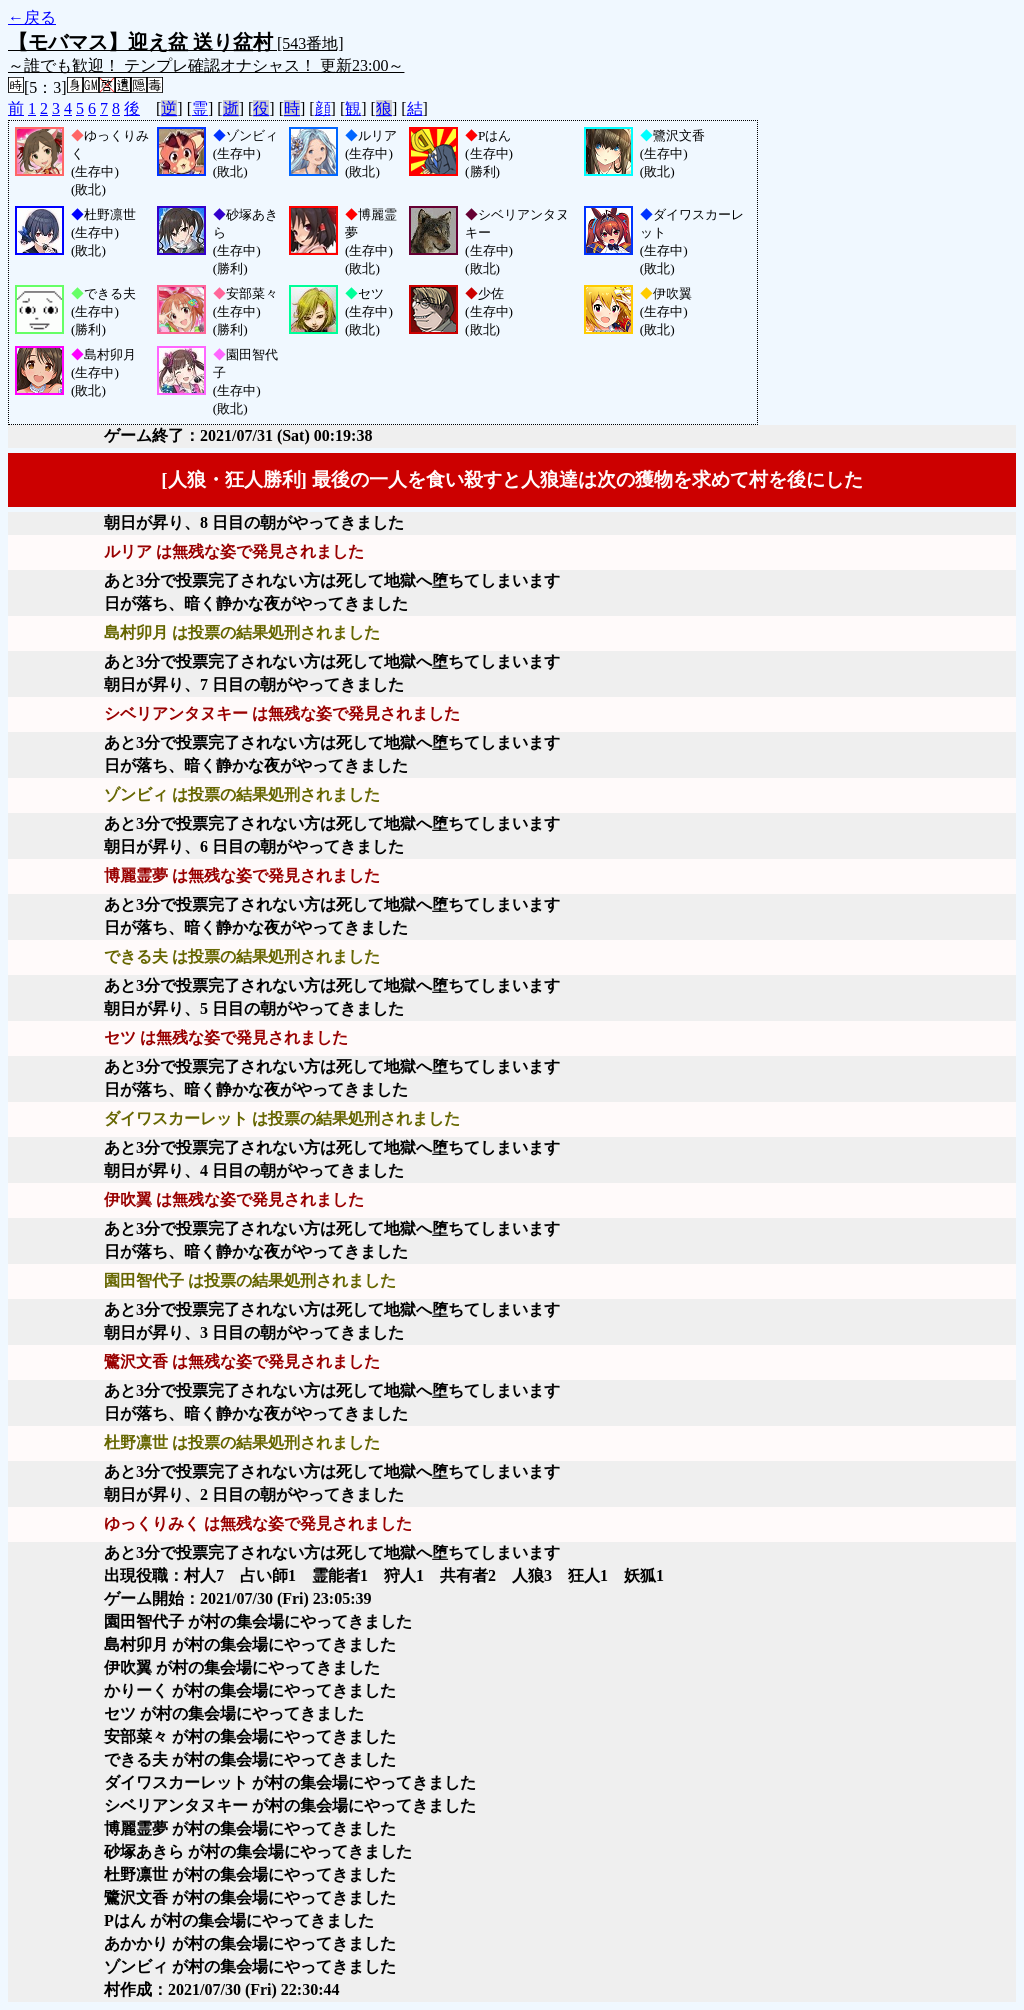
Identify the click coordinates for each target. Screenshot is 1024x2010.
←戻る (32, 17)
